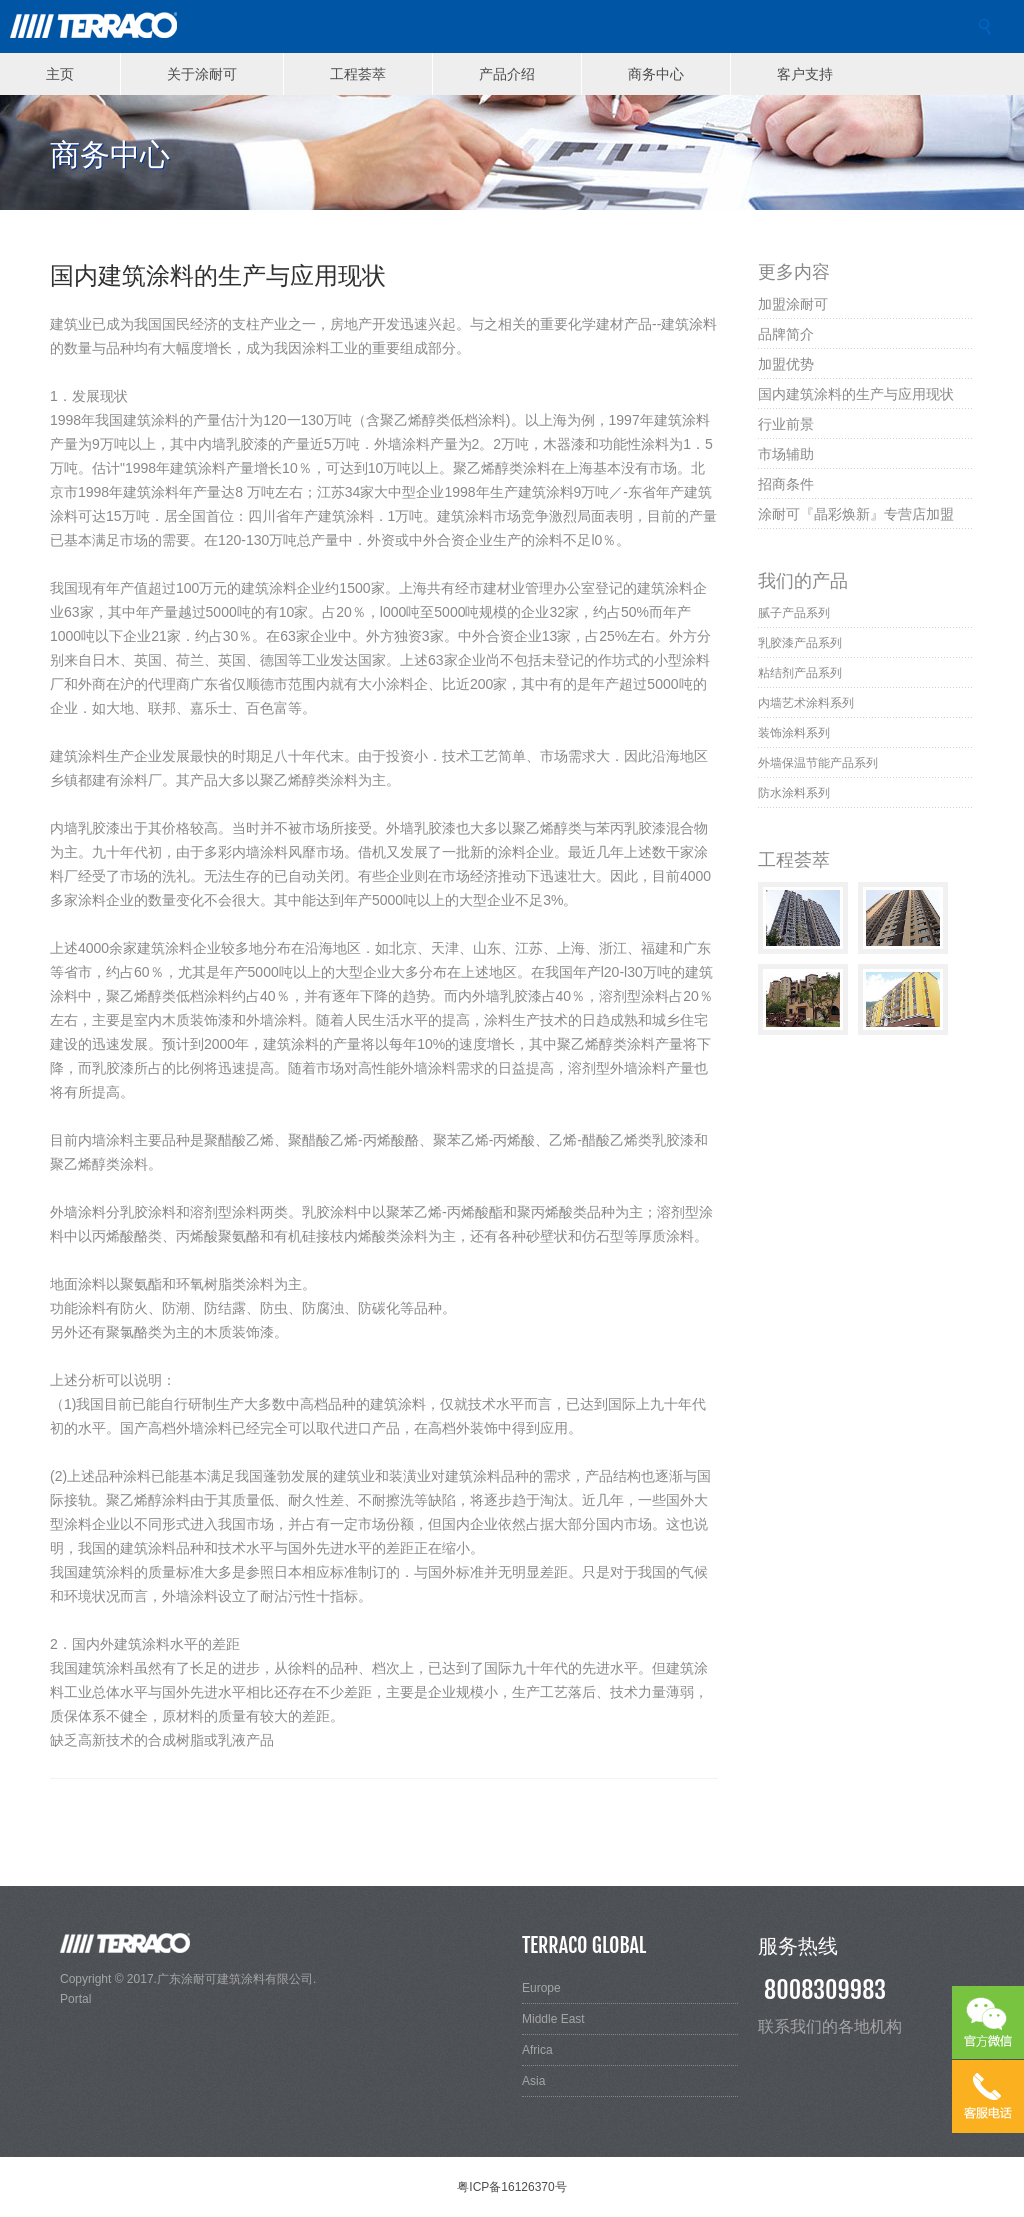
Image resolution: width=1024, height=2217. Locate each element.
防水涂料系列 (794, 793)
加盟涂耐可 (793, 303)
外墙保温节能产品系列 (818, 763)
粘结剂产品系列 (800, 673)
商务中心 (656, 73)
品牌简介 (786, 333)
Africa (537, 2050)
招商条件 (786, 483)
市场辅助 (786, 453)
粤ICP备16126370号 (511, 2187)
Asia (533, 2081)
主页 (60, 73)
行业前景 (786, 423)
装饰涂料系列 (794, 733)
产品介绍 (507, 73)
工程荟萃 (358, 73)
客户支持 (805, 73)
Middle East (553, 2019)
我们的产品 (803, 580)
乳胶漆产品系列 (800, 643)
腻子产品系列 (794, 613)
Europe (541, 1988)
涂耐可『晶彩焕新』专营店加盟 (856, 513)
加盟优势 (786, 363)
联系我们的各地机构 (830, 2026)
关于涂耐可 (202, 73)
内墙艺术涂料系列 (806, 703)
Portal (75, 1999)
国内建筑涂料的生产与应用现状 (856, 393)
